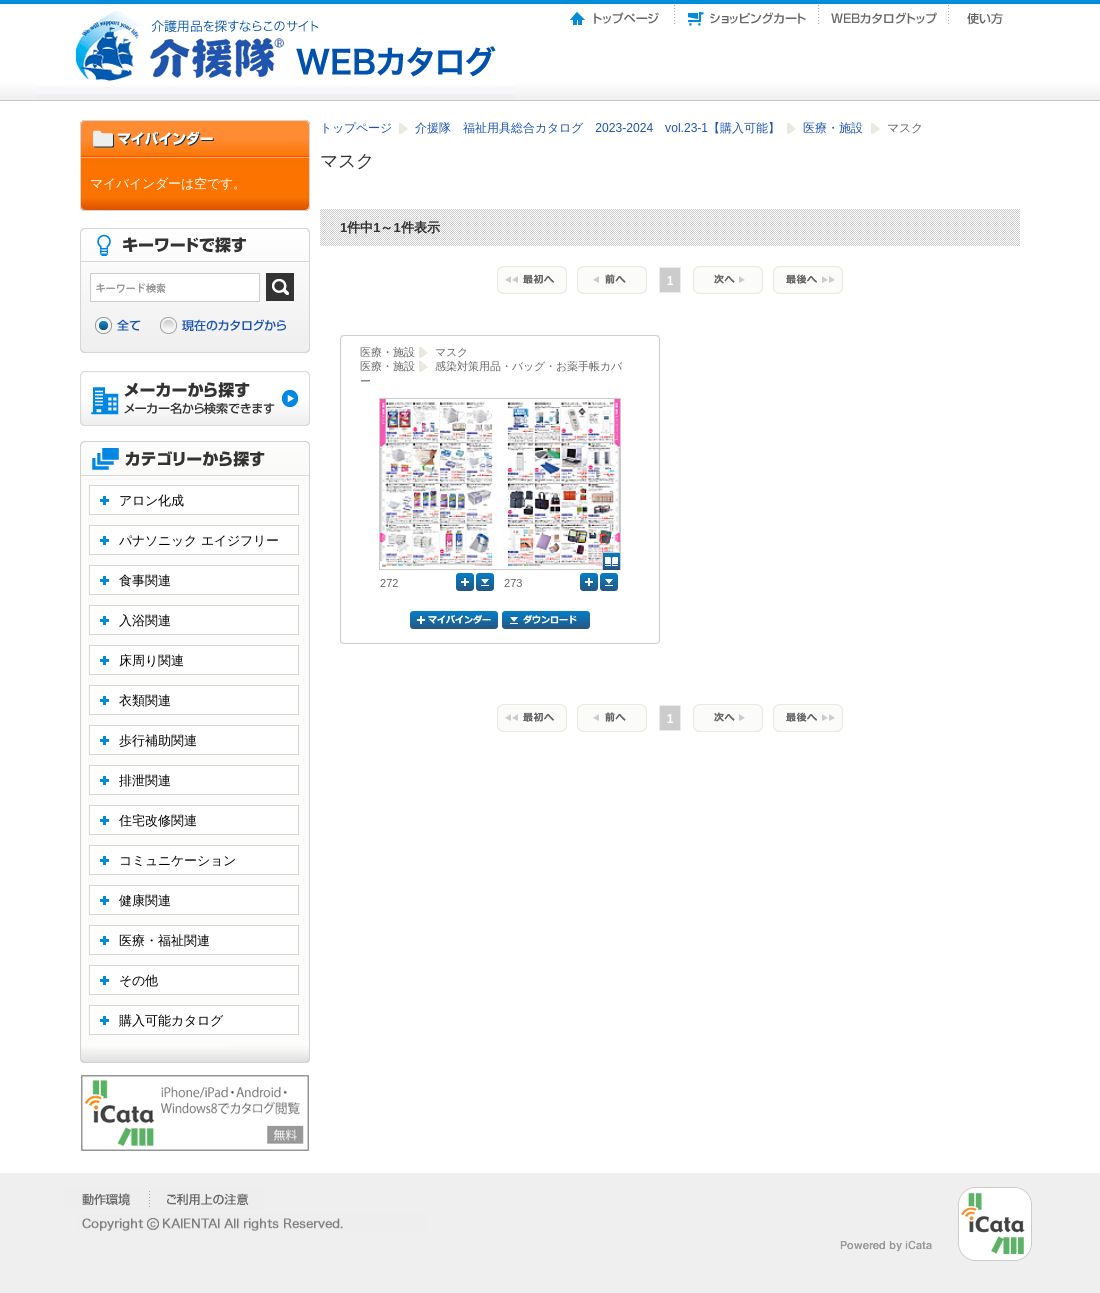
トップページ (616, 13)
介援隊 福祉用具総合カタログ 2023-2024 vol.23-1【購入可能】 (599, 128)
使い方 (987, 13)
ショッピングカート (747, 13)
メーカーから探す (195, 400)
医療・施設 (834, 128)
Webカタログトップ (884, 13)
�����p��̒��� (207, 1199)
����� (107, 1199)
